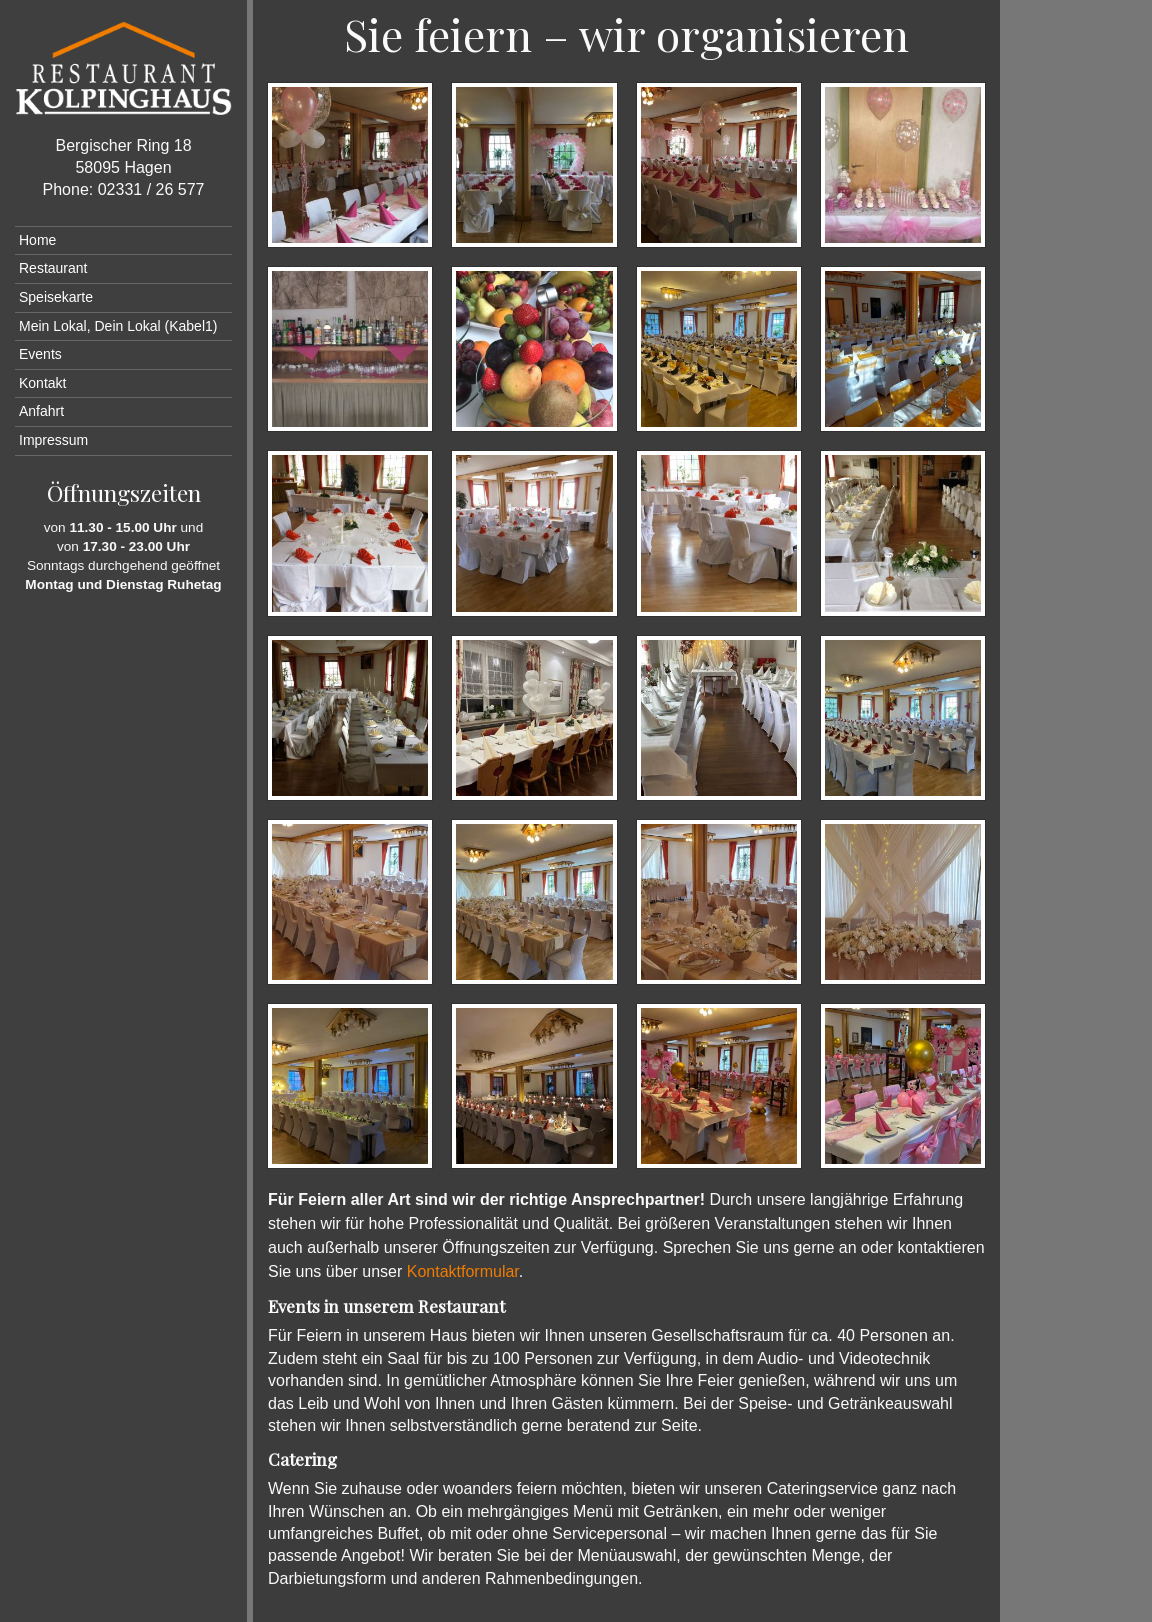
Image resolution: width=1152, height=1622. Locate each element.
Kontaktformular (463, 1271)
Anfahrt (41, 411)
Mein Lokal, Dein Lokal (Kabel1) (118, 326)
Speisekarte (56, 297)
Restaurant (53, 268)
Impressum (53, 440)
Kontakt (42, 383)
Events (40, 354)
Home (37, 240)
